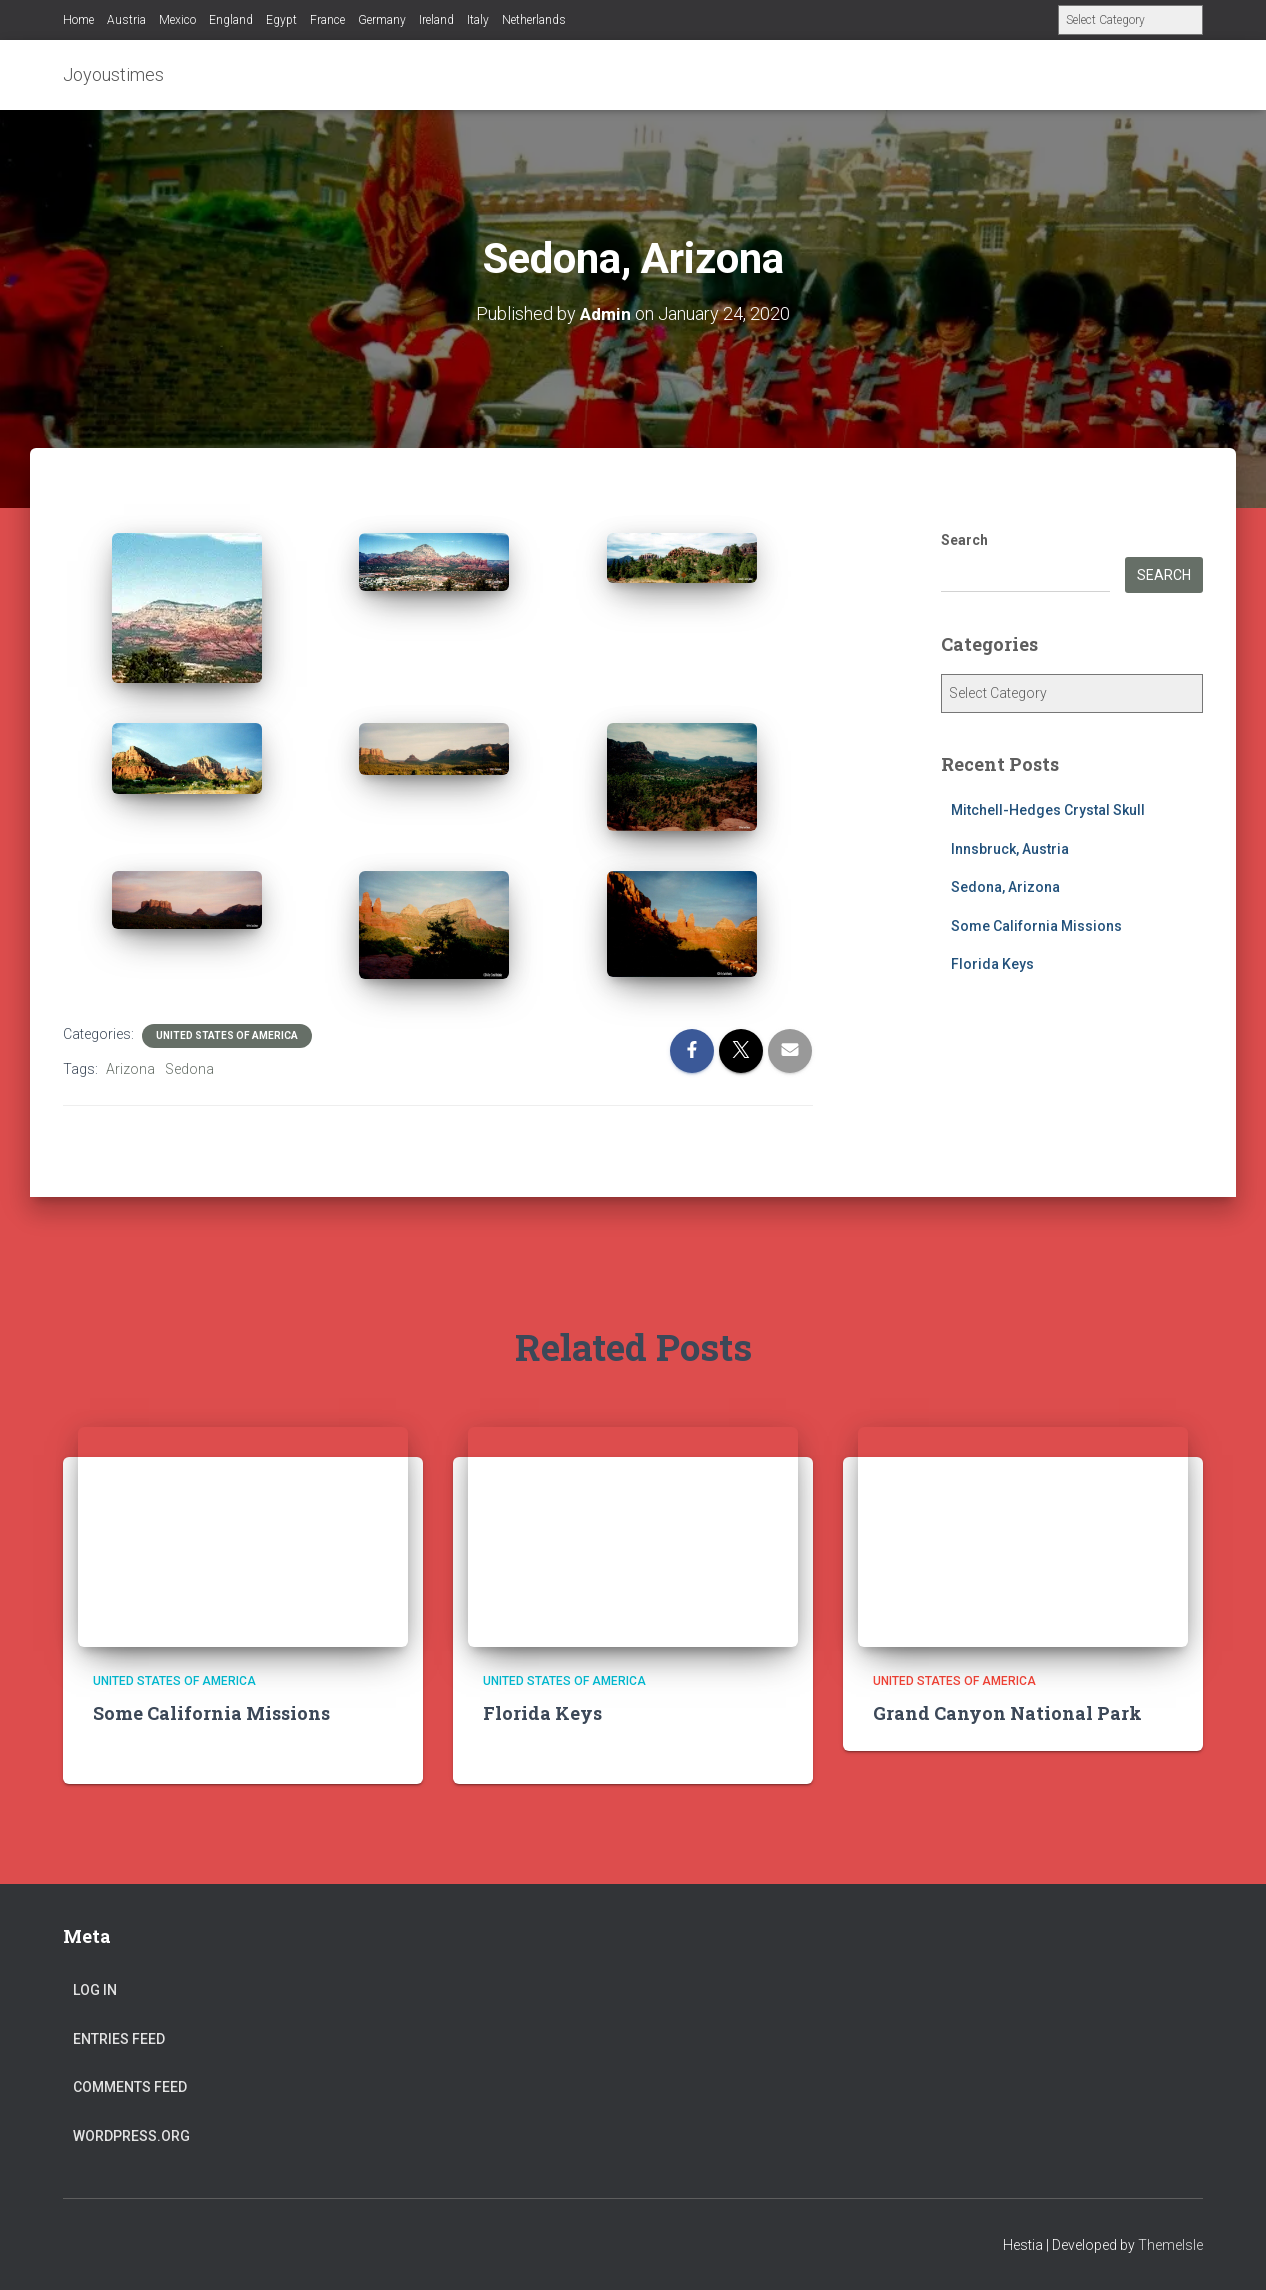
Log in (95, 1990)
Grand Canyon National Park (1007, 1713)
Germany (382, 20)
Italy (478, 20)
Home (78, 20)
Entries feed (119, 2039)
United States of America (227, 1035)
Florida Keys (992, 964)
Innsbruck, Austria (1010, 849)
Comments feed (130, 2087)
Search (964, 540)
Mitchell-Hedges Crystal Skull (1048, 810)
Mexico (177, 20)
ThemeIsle (1170, 2245)
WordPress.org (131, 2136)
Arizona (130, 1069)
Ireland (436, 20)
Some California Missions (1036, 926)
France (327, 20)
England (231, 20)
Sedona (189, 1069)
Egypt (281, 20)
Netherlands (534, 20)
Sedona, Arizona (1005, 887)
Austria (126, 20)
